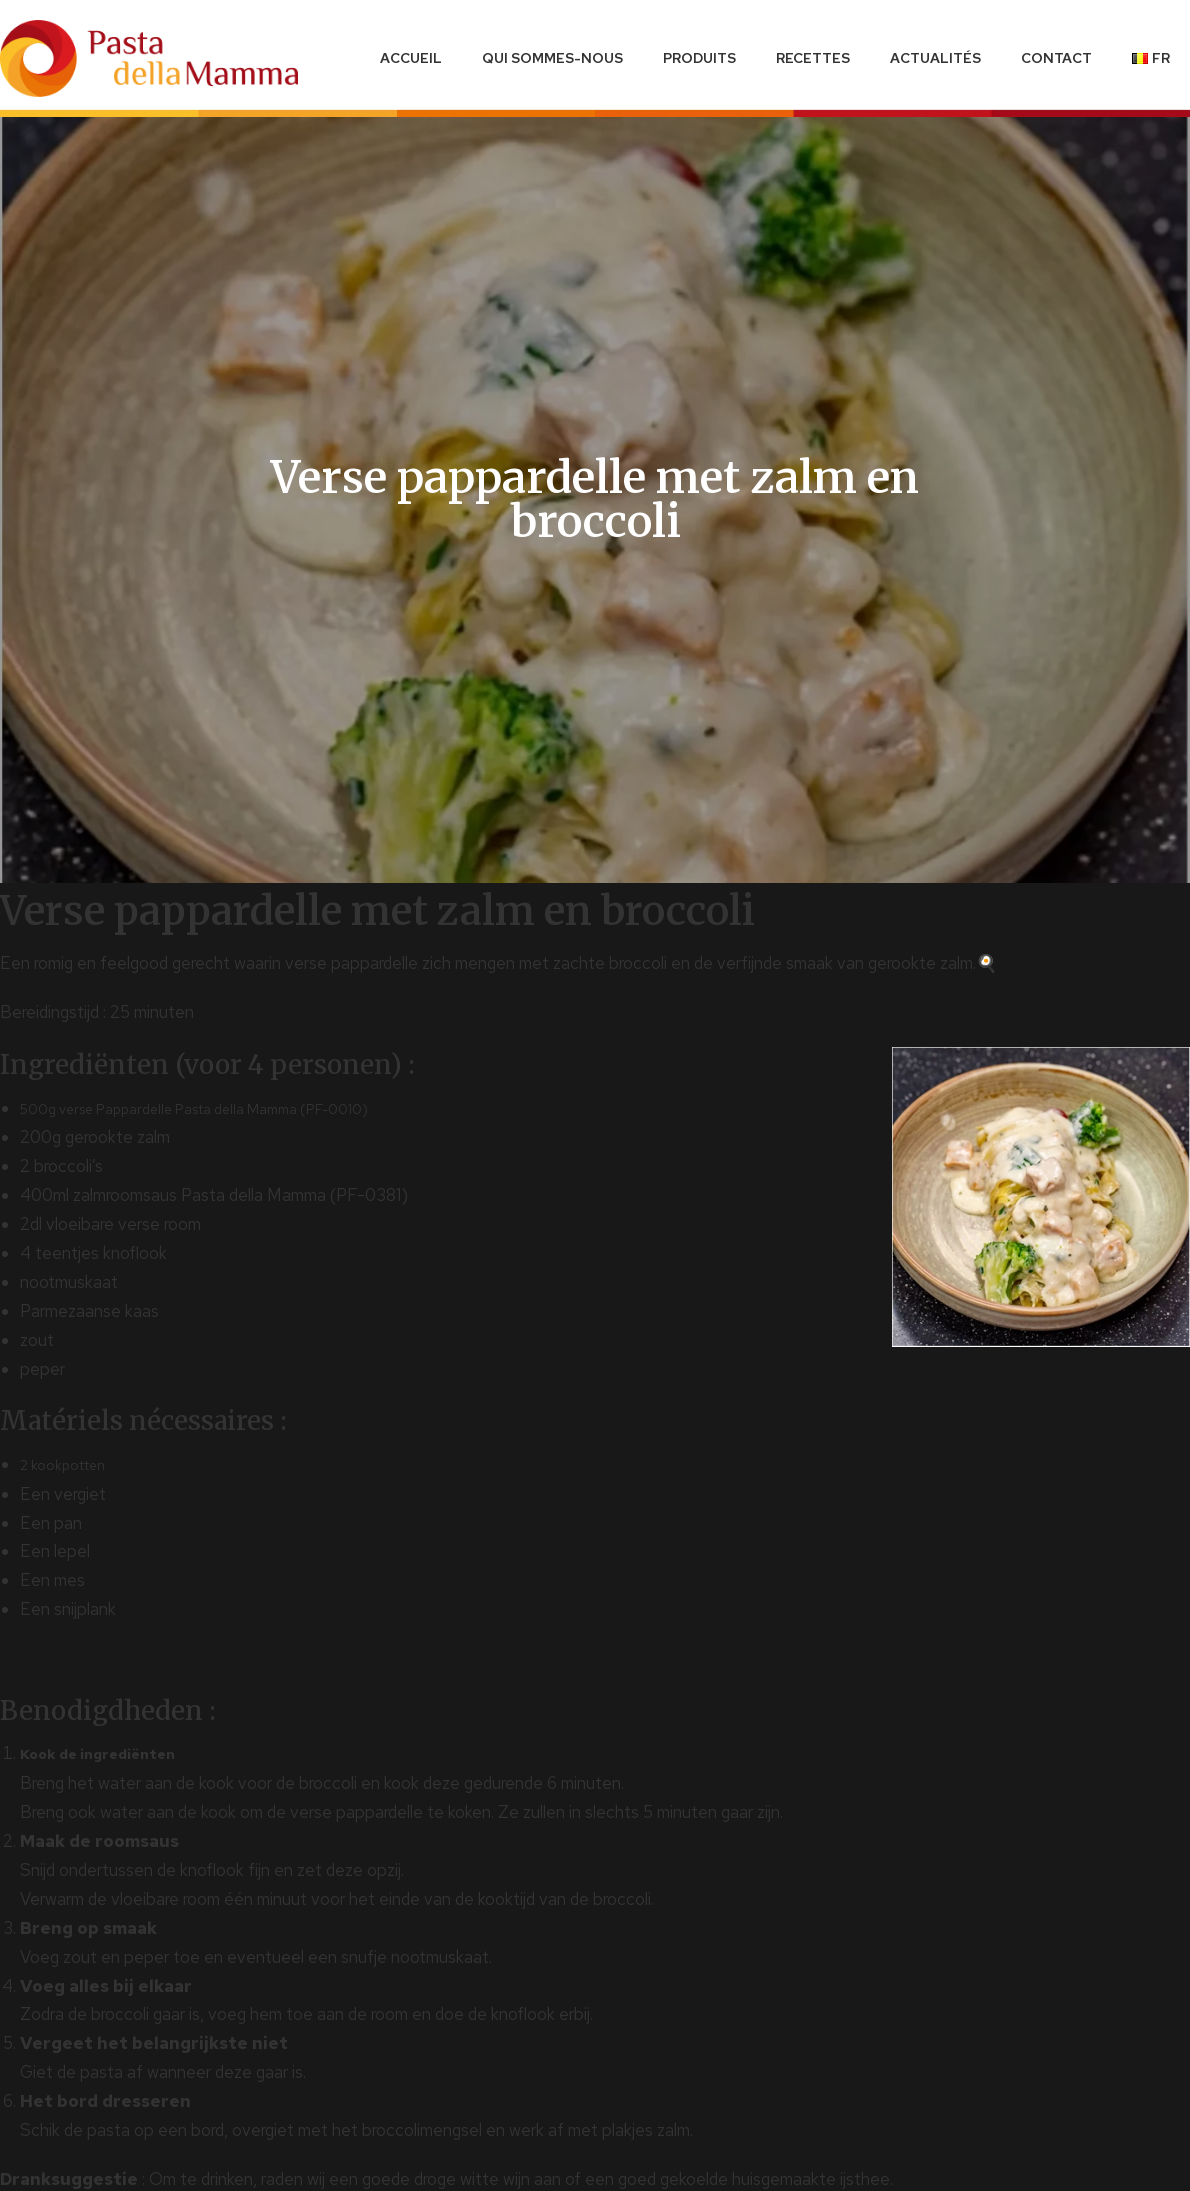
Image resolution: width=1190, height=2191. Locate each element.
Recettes (813, 58)
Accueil (411, 58)
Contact (1056, 58)
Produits (699, 58)
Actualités (935, 58)
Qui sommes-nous (552, 58)
